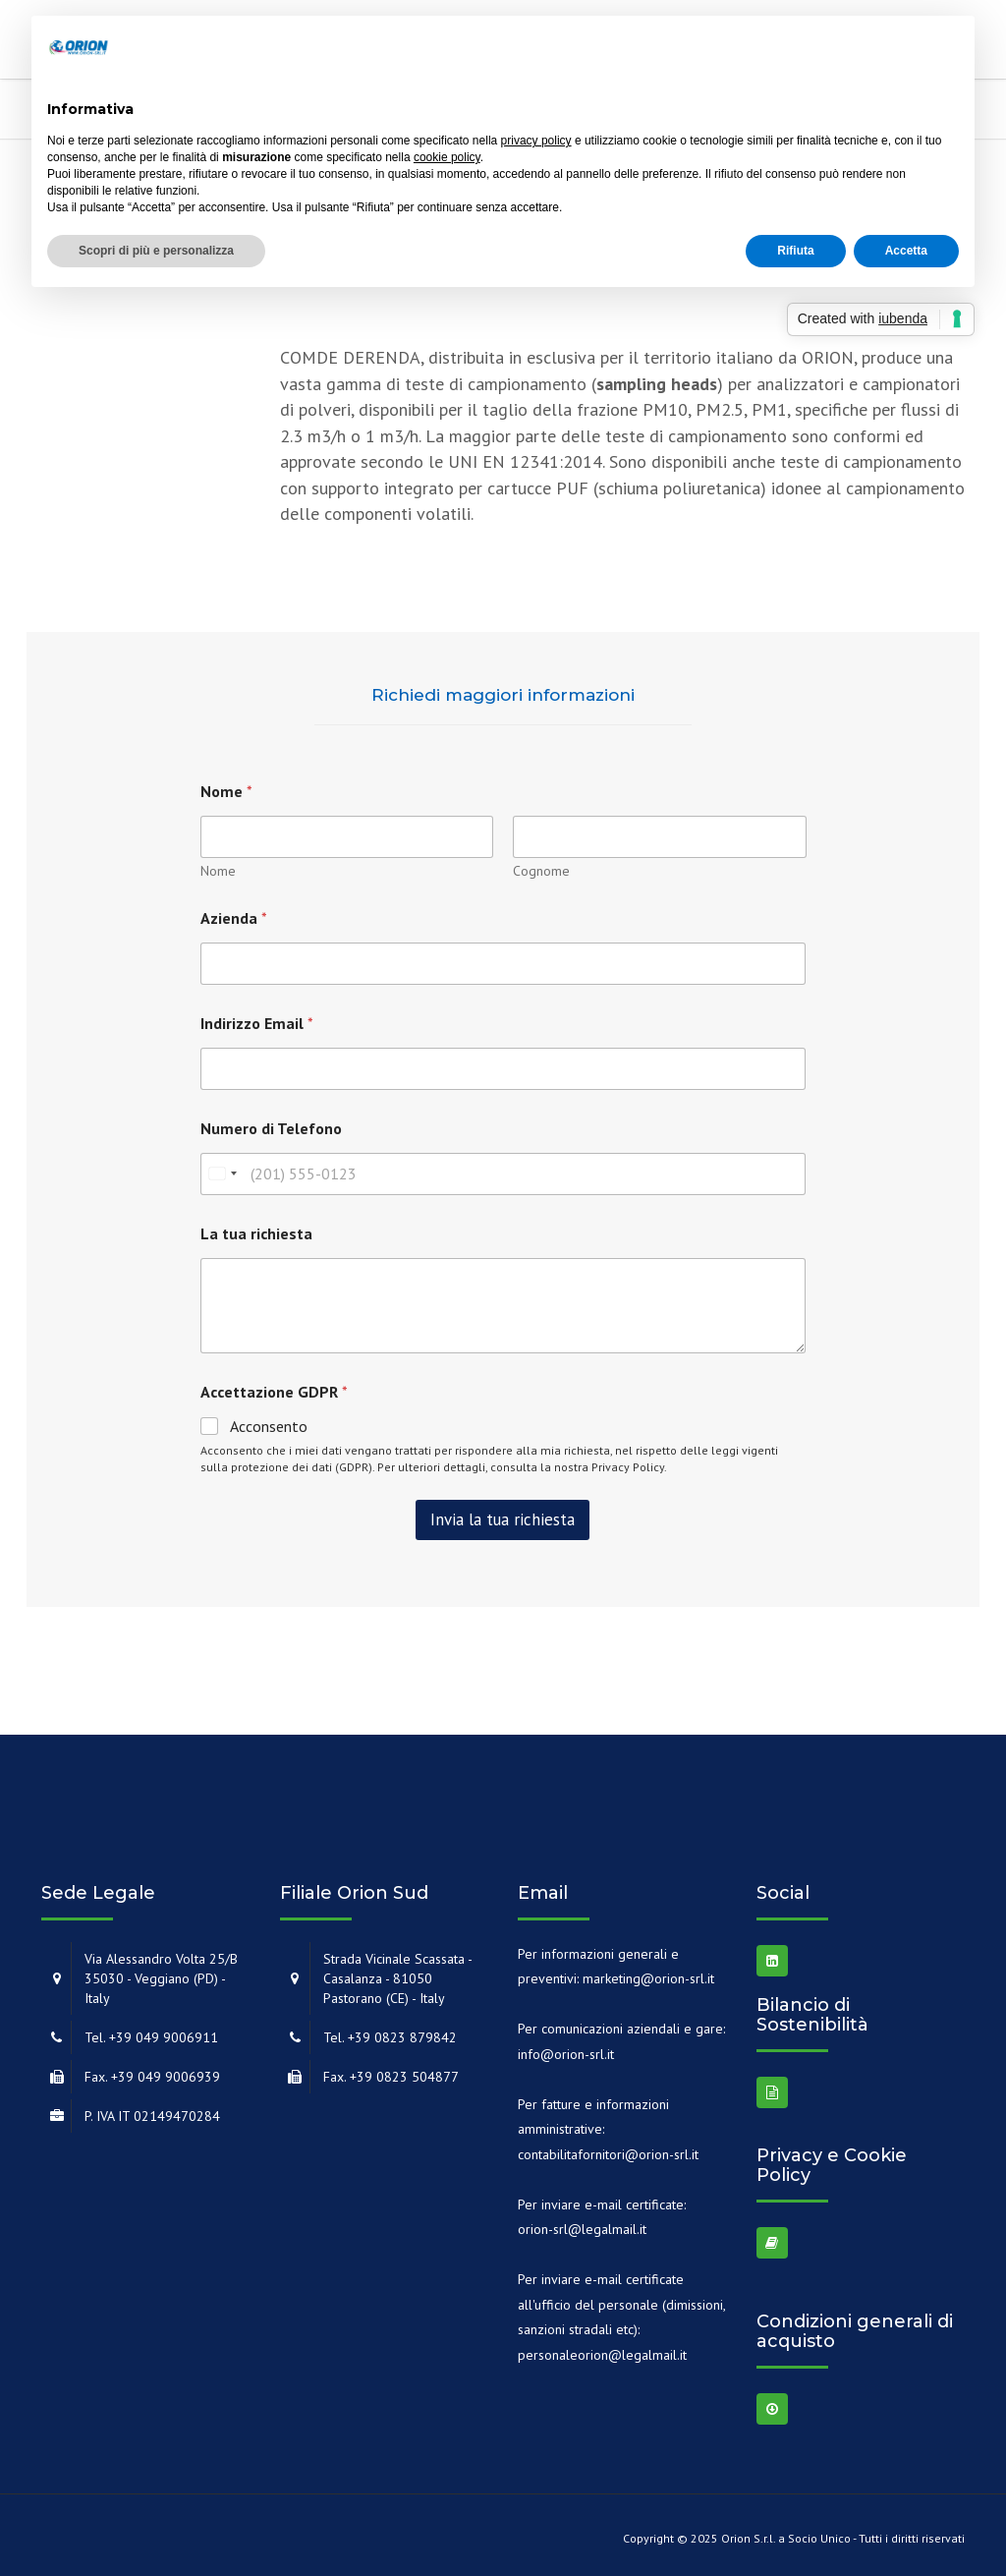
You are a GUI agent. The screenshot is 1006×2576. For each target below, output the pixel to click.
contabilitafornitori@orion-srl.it (608, 2154)
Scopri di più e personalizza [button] (156, 251)
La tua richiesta (256, 1234)
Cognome (541, 871)
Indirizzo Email (256, 1023)
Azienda (233, 918)
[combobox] (222, 1174)
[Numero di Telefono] (503, 1174)
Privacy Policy (627, 1467)
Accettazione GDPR (274, 1392)
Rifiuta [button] (795, 251)
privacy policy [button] (536, 140)
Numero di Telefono (271, 1128)
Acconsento (268, 1426)
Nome (218, 871)
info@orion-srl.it (566, 2054)
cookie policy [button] (447, 157)
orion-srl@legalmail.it (582, 2229)
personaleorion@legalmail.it (602, 2355)
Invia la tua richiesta (502, 1519)
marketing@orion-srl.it (648, 1978)
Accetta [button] (906, 251)
